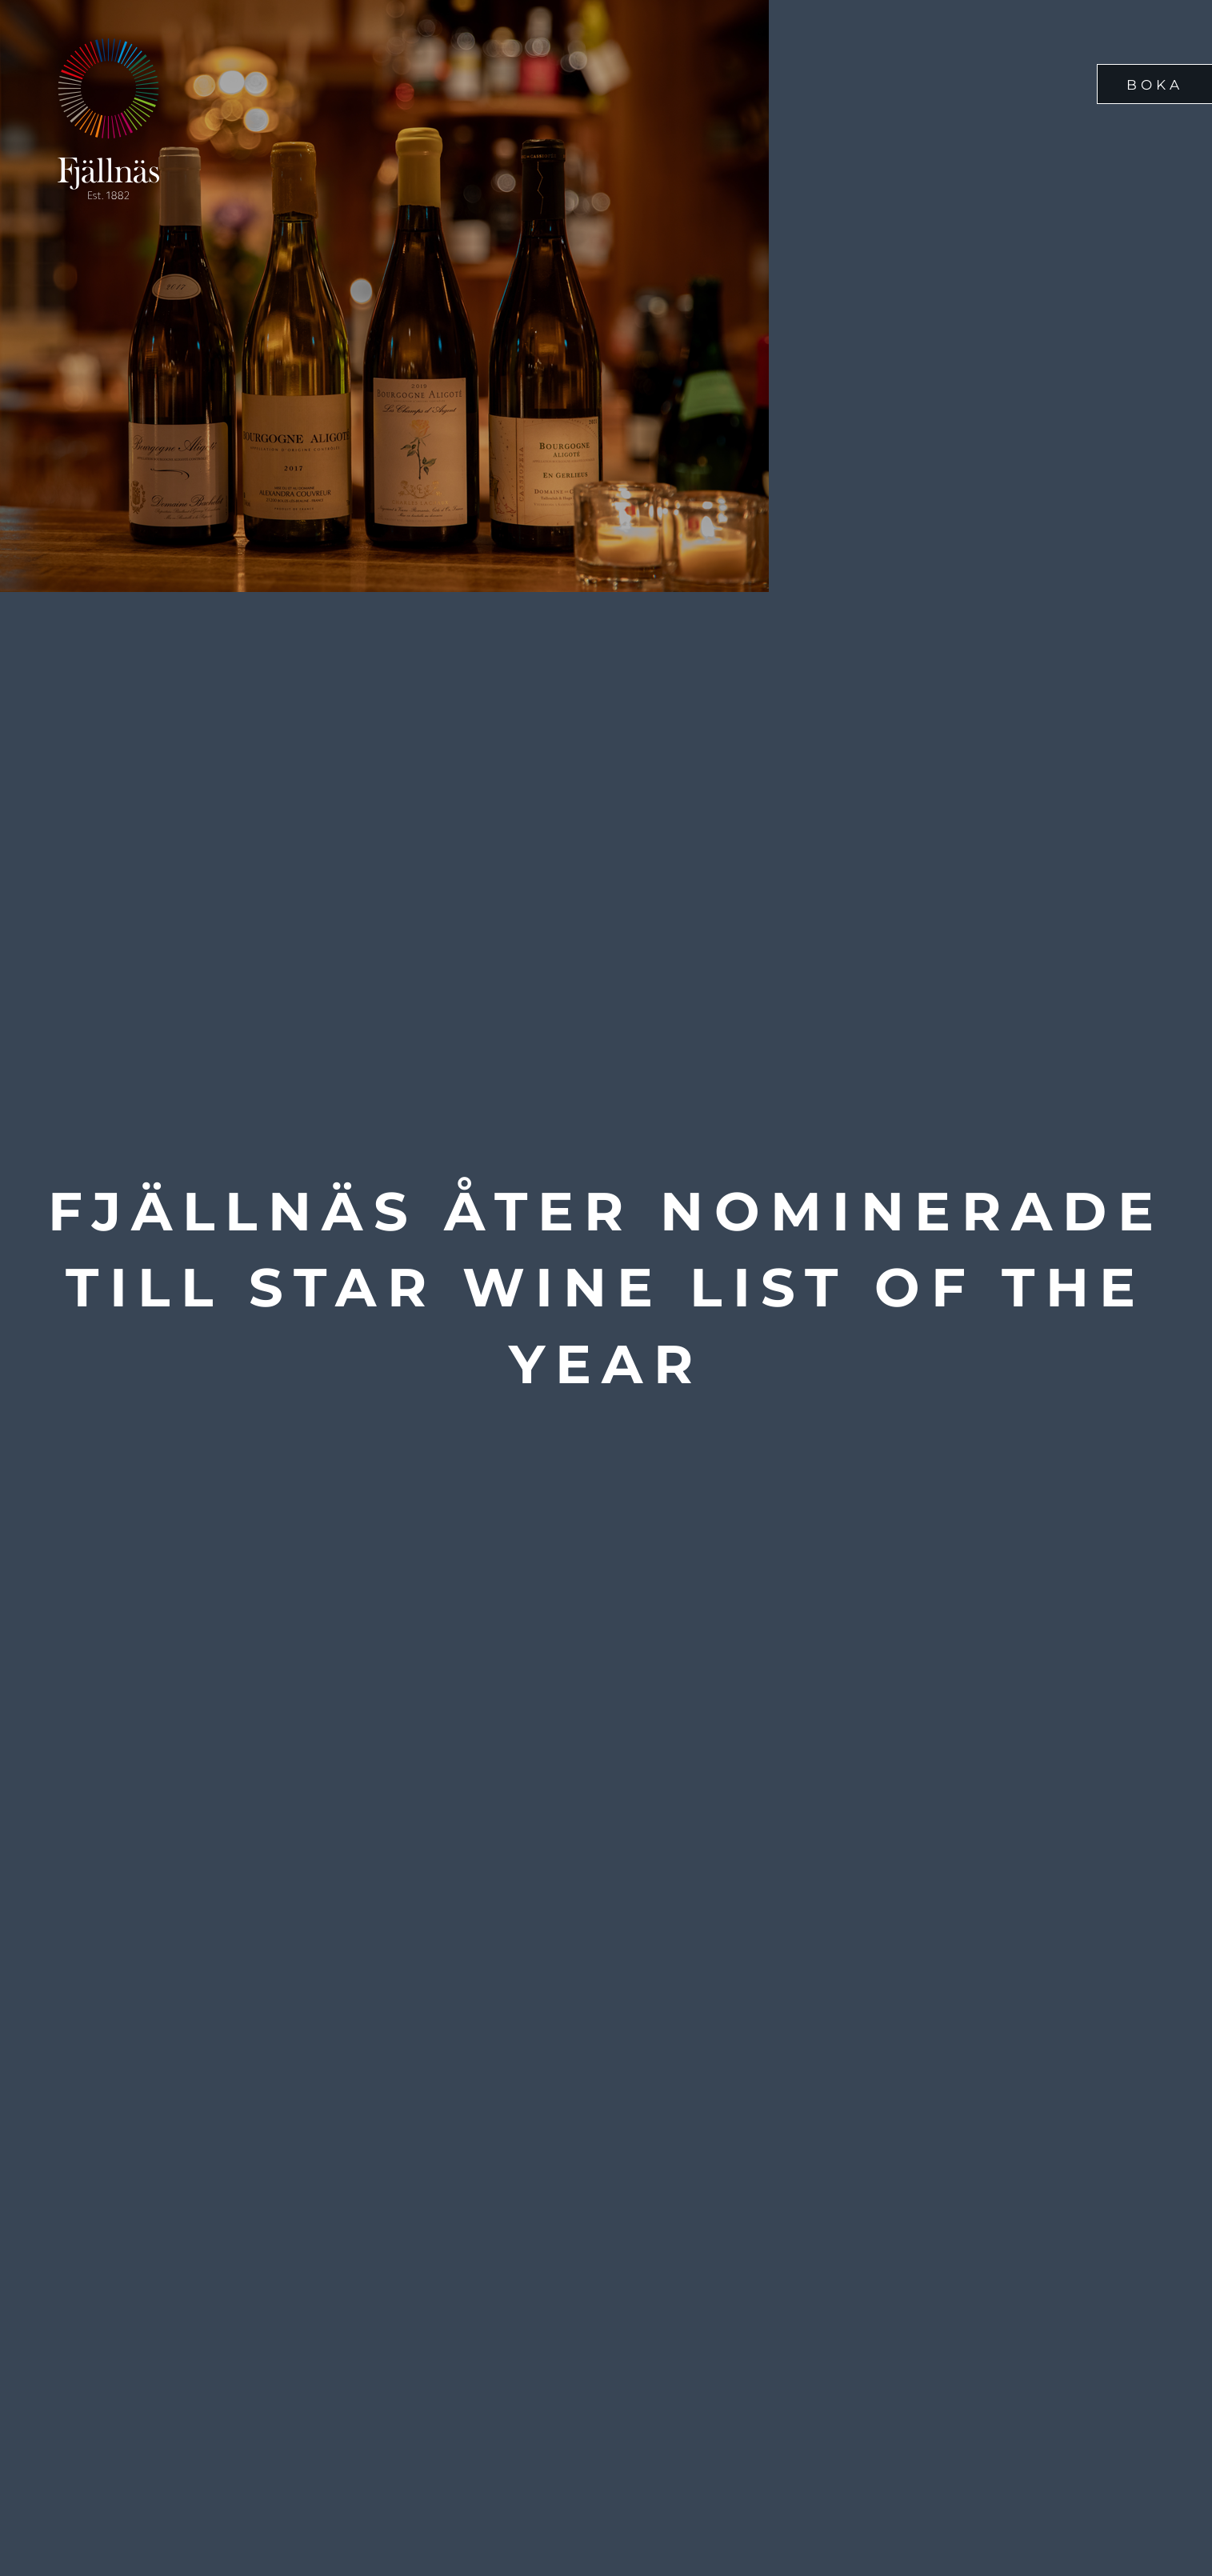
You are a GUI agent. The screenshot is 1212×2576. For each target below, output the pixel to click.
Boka (1154, 85)
